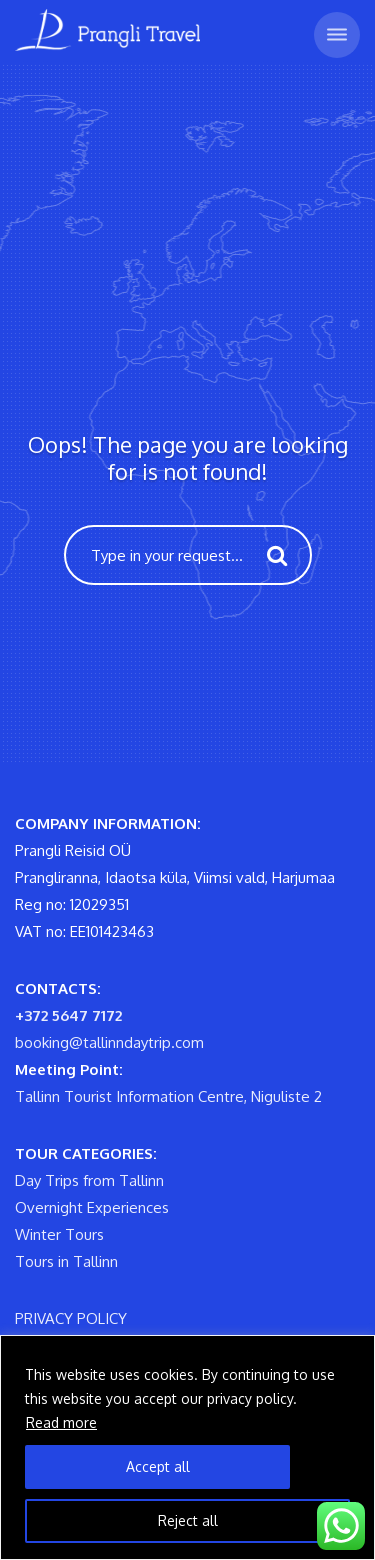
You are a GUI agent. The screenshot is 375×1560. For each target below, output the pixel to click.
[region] (187, 1447)
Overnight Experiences (92, 1207)
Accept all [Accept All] (158, 1466)
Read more (61, 1422)
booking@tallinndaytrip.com (109, 1042)
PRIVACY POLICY (71, 1318)
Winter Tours (59, 1234)
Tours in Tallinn (66, 1261)
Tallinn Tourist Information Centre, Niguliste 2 (168, 1096)
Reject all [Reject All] (188, 1520)
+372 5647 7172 (68, 1015)
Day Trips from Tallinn (89, 1180)
